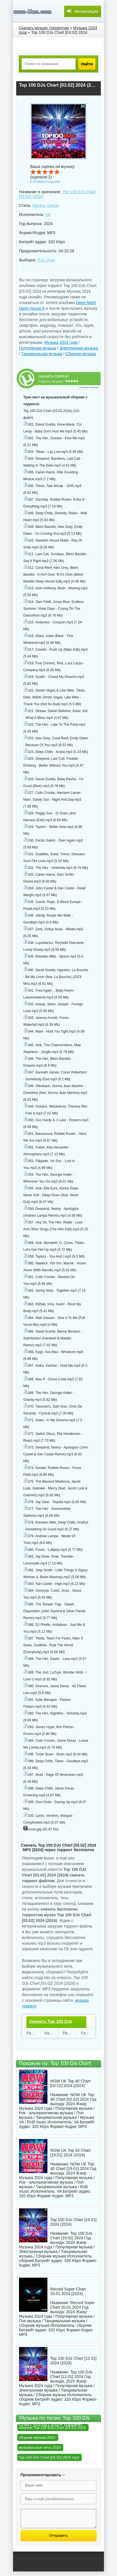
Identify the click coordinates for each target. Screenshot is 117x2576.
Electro (39, 205)
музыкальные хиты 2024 (39, 2447)
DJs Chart (46, 260)
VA (48, 214)
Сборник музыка (81, 353)
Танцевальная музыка (41, 353)
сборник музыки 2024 (37, 2437)
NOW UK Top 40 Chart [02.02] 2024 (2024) (70, 2083)
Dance (52, 205)
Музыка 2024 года (61, 342)
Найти (87, 64)
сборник (26, 2260)
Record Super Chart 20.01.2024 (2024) (68, 2291)
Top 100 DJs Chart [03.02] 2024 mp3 (49, 2457)
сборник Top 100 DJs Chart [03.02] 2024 (52, 2427)
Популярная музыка (37, 348)
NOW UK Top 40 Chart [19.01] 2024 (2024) (70, 2152)
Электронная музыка (78, 348)
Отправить (58, 2535)
